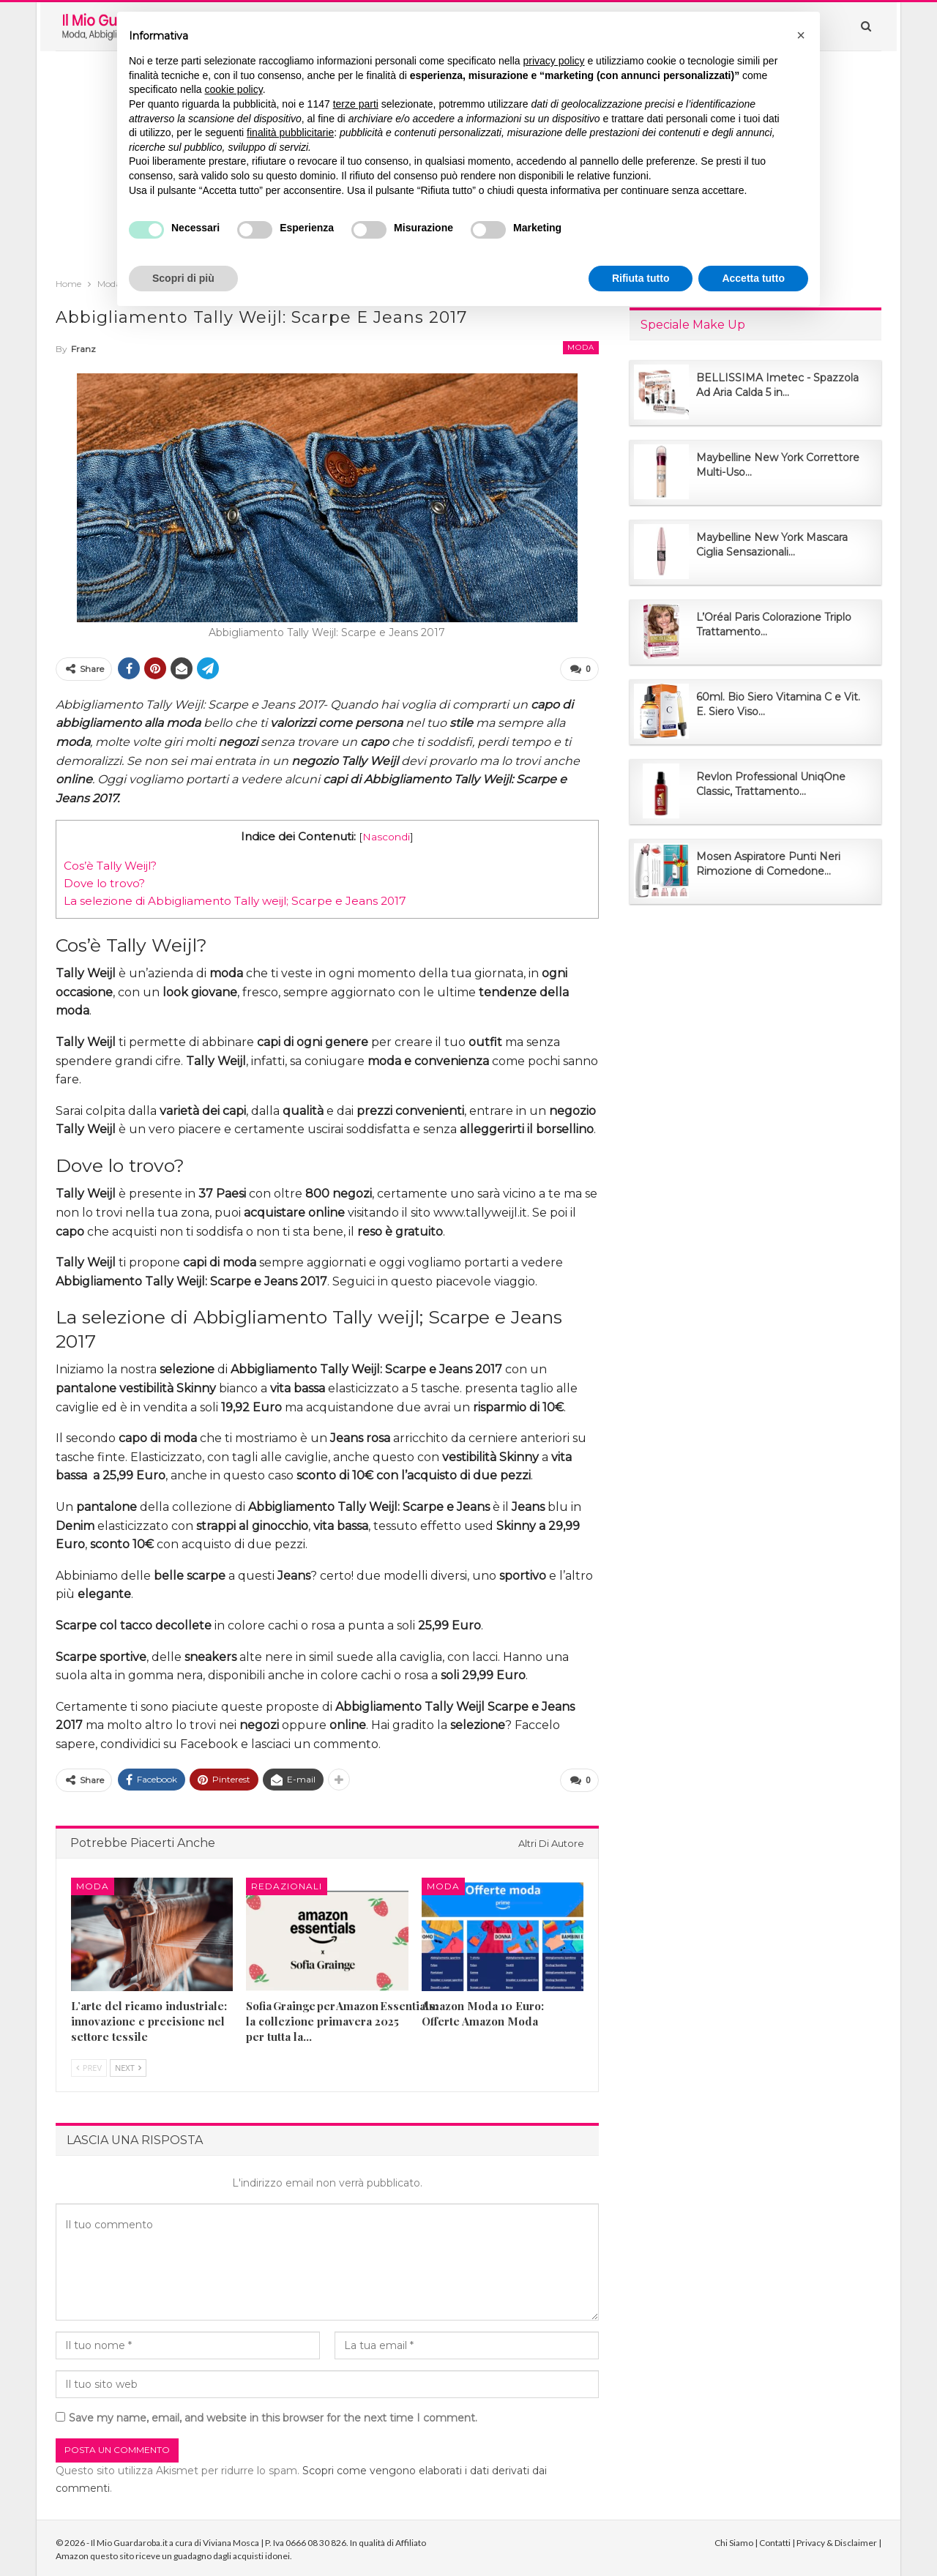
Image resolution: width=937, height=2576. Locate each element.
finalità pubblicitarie (290, 132)
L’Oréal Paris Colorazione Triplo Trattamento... (773, 624)
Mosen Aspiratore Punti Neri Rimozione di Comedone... (768, 864)
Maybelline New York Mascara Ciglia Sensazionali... (772, 545)
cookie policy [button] (234, 89)
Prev (89, 2063)
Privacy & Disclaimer (836, 2539)
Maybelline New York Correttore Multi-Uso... (777, 465)
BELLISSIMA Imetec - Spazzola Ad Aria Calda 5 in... (777, 385)
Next (128, 2063)
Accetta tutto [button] (753, 278)
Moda (580, 347)
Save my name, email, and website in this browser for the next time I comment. (273, 2415)
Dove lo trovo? (104, 882)
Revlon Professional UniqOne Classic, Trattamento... (770, 784)
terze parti (355, 104)
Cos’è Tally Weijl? (110, 864)
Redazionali (286, 1882)
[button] (801, 35)
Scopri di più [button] (183, 278)
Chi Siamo (733, 2539)
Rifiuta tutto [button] (641, 278)
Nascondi (386, 835)
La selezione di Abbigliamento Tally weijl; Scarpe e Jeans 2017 (235, 899)
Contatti (775, 2539)
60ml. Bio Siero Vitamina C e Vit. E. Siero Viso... (778, 704)
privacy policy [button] (554, 61)
